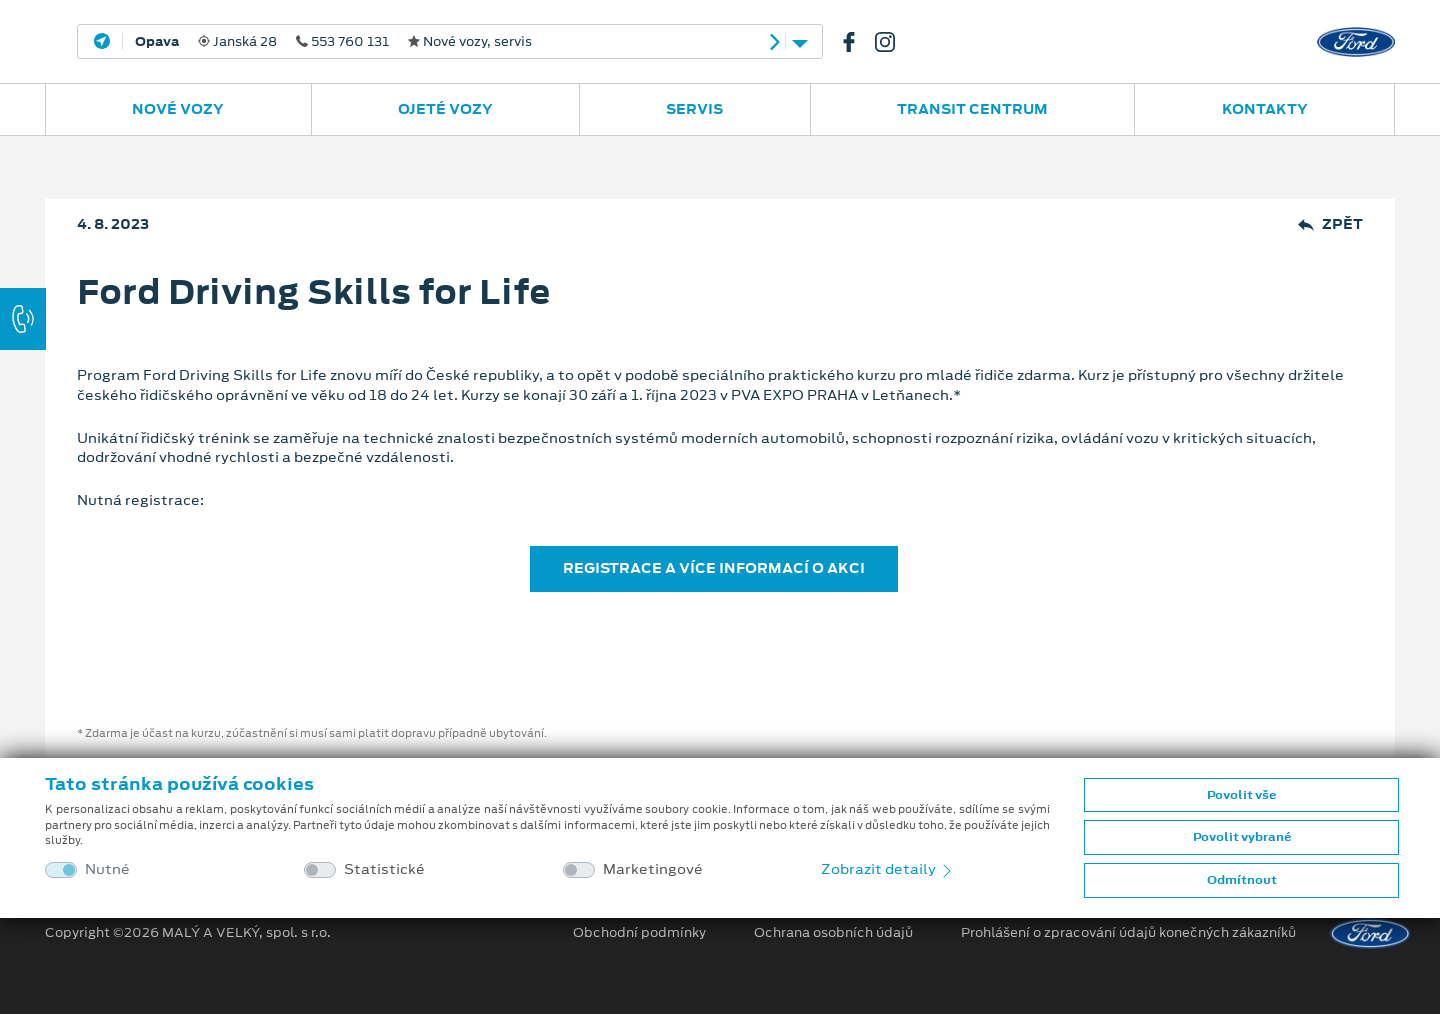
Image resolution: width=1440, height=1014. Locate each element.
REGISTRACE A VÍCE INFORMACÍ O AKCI (714, 568)
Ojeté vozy (445, 109)
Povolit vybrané (1242, 837)
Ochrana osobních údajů (833, 933)
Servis (694, 109)
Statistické (384, 869)
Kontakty (1265, 109)
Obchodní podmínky (639, 933)
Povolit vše (1241, 795)
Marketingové (653, 869)
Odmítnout (1242, 880)
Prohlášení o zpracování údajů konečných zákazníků (1128, 933)
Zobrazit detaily (888, 869)
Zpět (1330, 224)
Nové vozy (178, 109)
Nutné (107, 869)
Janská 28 (333, 42)
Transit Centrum (972, 109)
